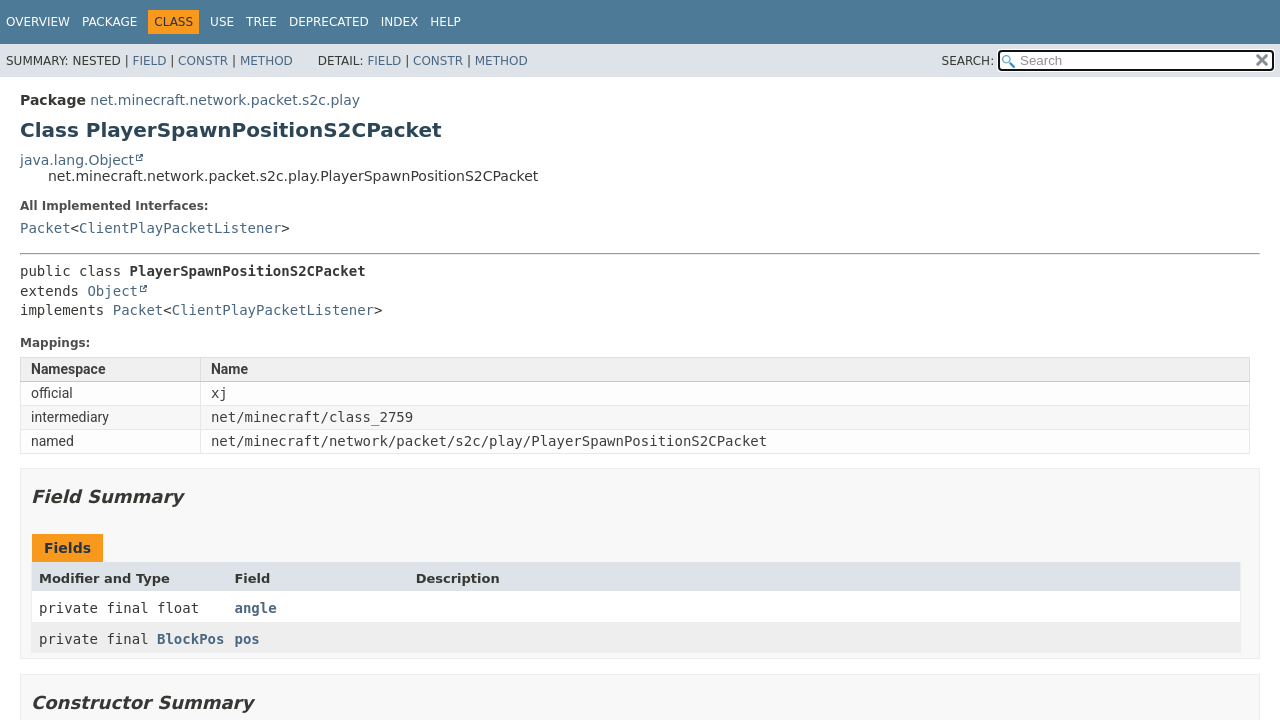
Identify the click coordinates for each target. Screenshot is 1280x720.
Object (112, 291)
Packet (45, 228)
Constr (203, 61)
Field (149, 61)
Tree (261, 22)
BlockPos (190, 639)
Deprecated (329, 22)
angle (255, 608)
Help (445, 22)
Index (400, 22)
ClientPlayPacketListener (180, 228)
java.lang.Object (77, 160)
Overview (38, 22)
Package (109, 22)
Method (266, 61)
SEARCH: (968, 61)
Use (222, 22)
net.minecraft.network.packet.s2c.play (225, 100)
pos (246, 639)
